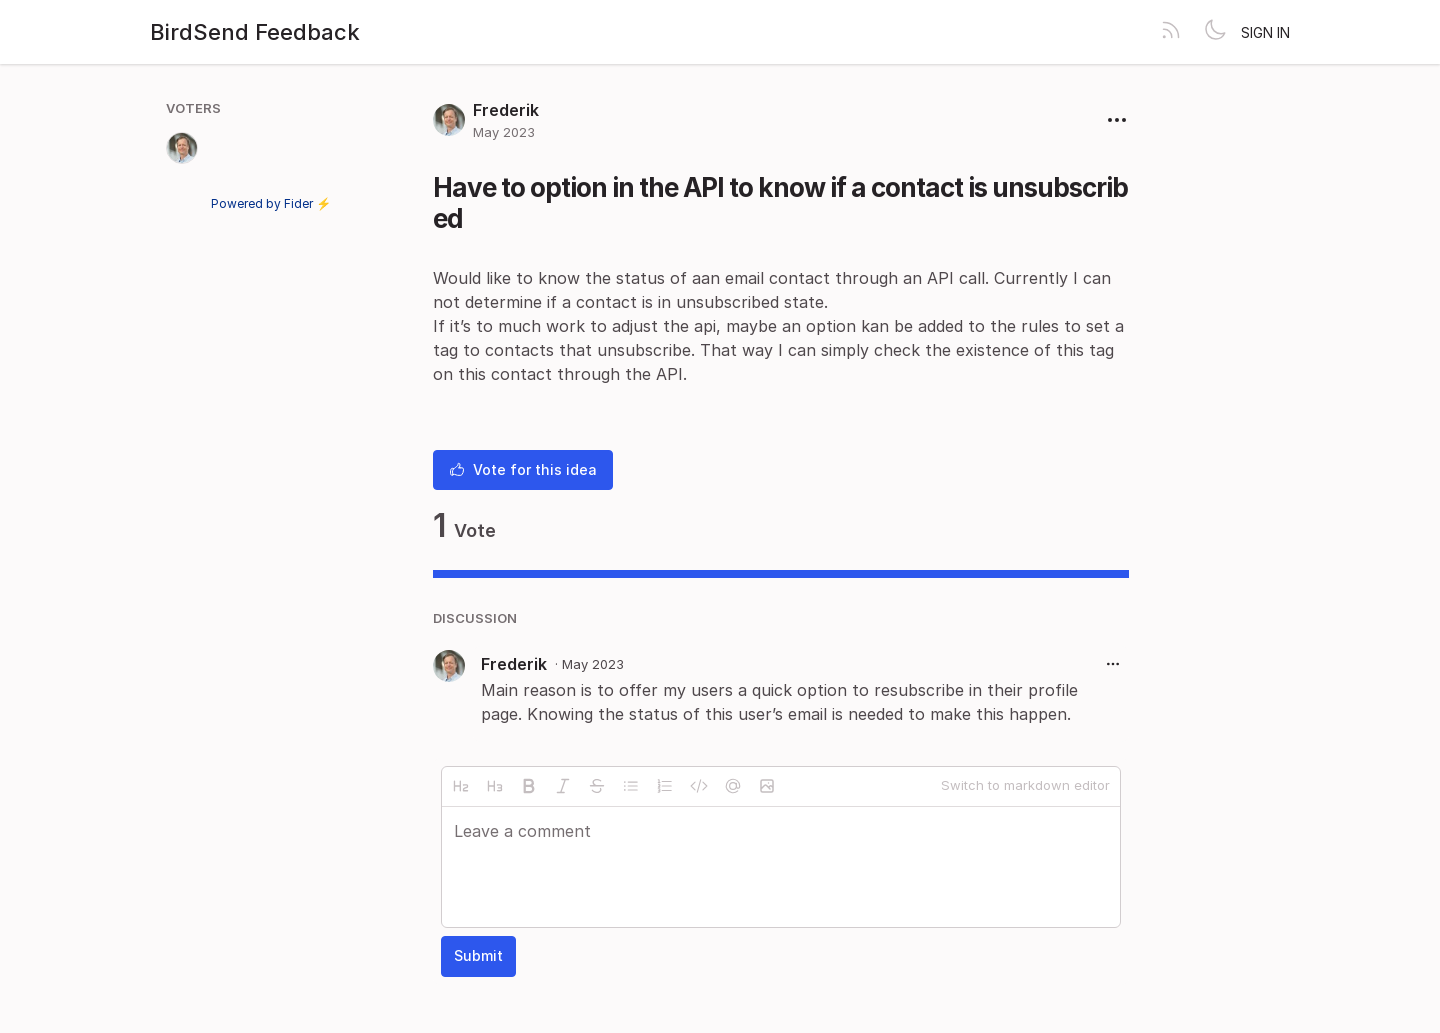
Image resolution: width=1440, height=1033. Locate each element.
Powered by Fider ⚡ (271, 203)
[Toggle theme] (1215, 32)
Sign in (1265, 32)
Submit (478, 955)
